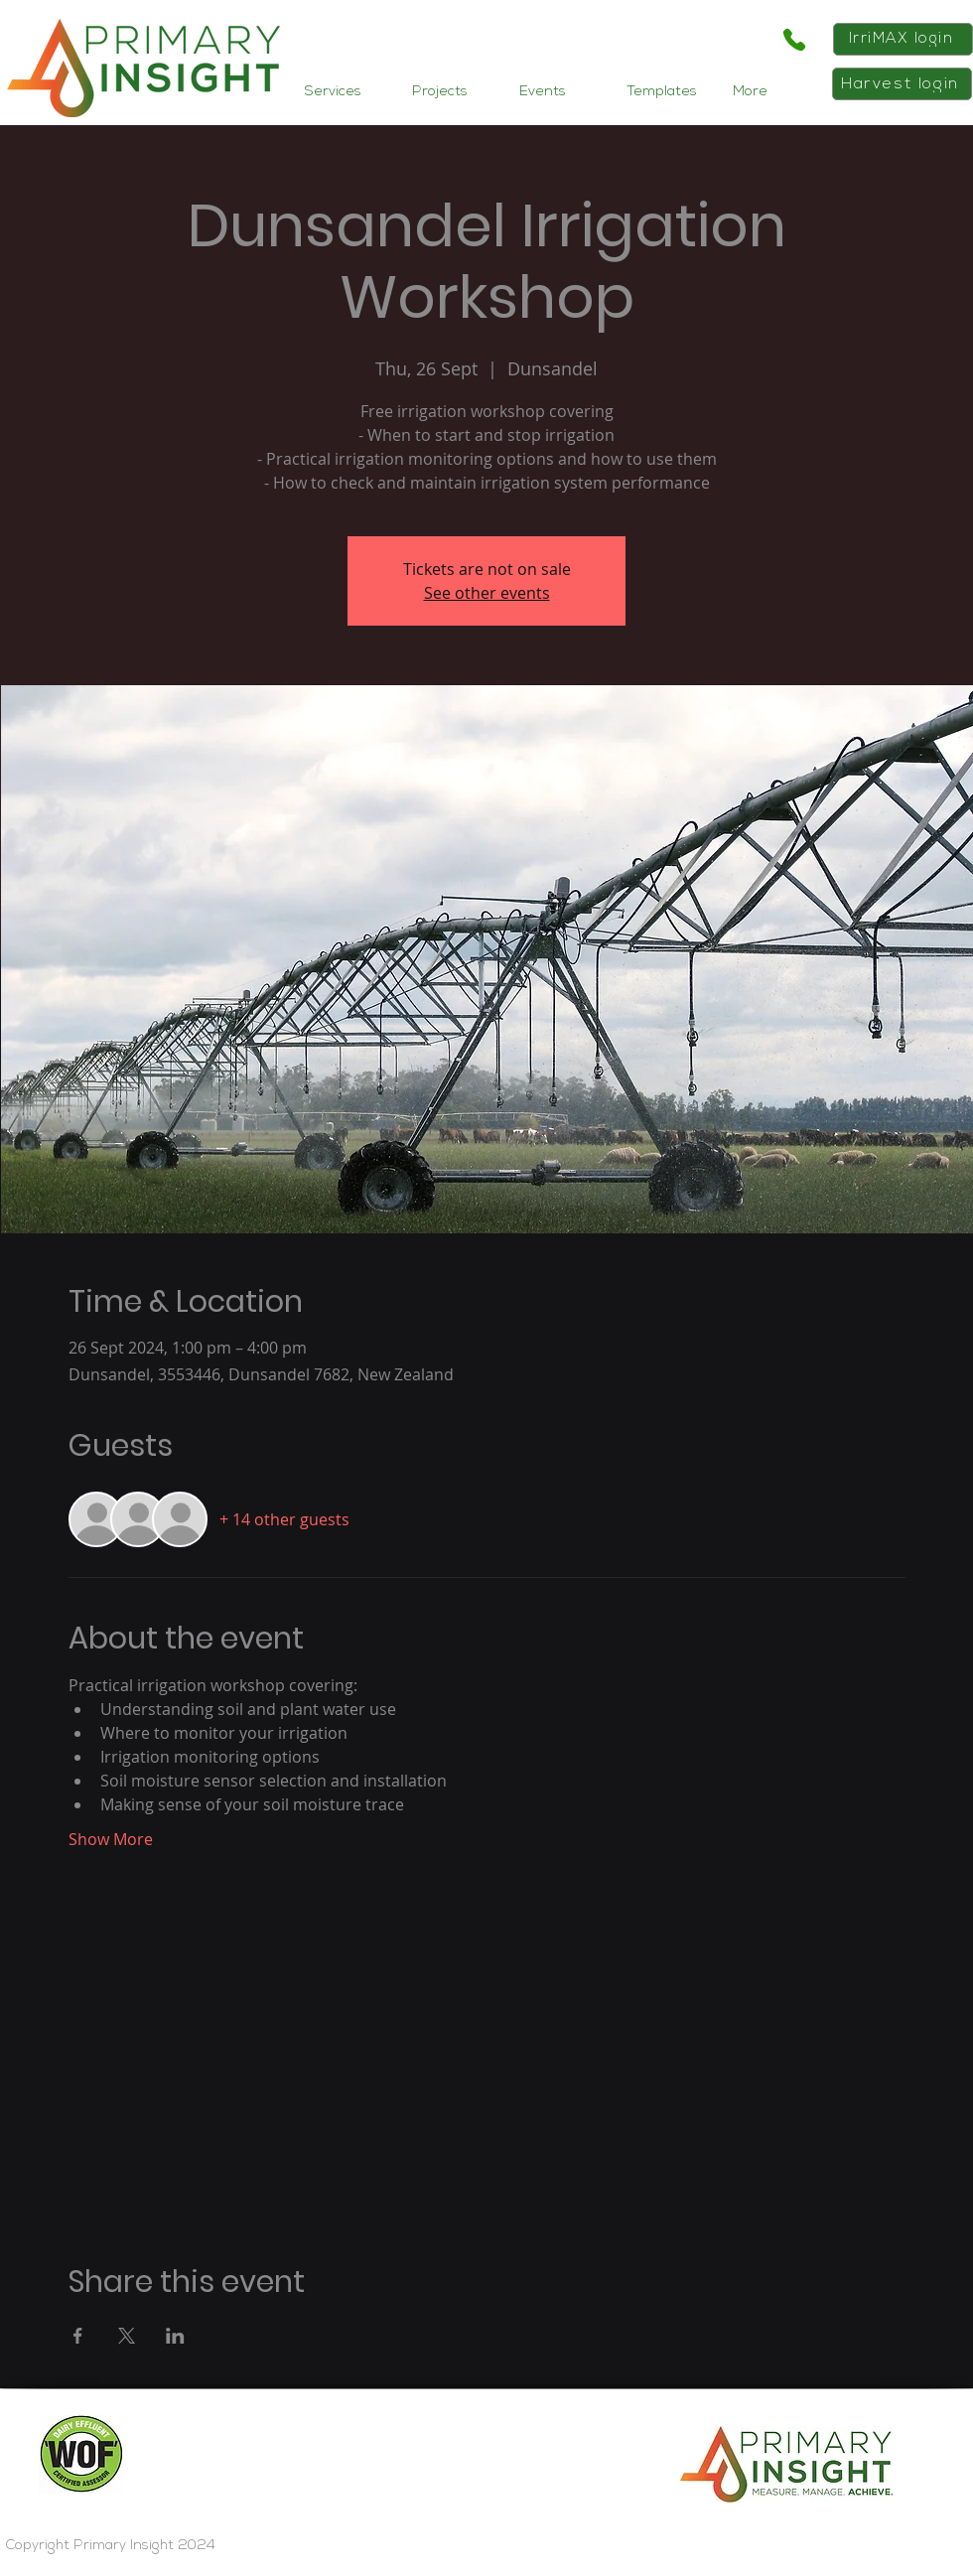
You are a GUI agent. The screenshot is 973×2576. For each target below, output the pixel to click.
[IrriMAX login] (903, 39)
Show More (111, 1839)
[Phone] (793, 40)
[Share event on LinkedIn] (175, 2336)
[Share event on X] (126, 2336)
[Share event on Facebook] (78, 2336)
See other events (487, 593)
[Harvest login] (902, 84)
